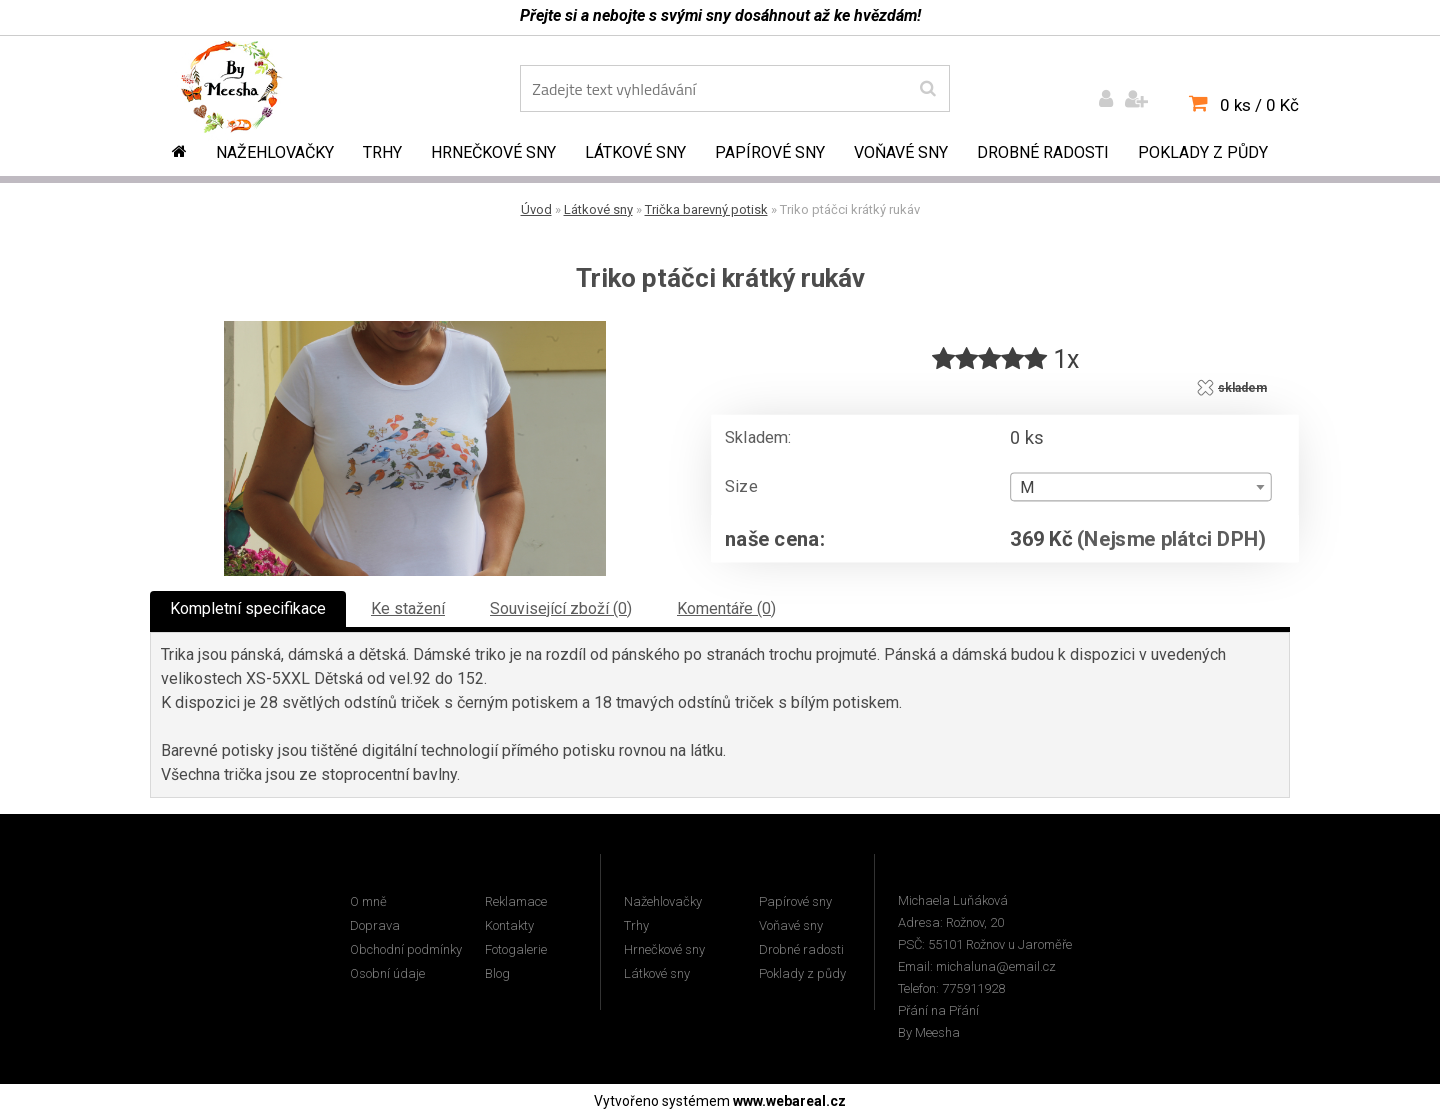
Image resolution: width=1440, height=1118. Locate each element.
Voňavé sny (901, 152)
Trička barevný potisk (706, 209)
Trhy (382, 152)
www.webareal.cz (789, 1101)
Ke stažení (408, 608)
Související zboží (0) (561, 608)
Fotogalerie (516, 949)
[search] (927, 89)
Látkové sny (635, 152)
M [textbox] (1027, 488)
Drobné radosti (1043, 152)
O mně (368, 901)
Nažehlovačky (275, 152)
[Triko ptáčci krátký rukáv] (415, 328)
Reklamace (516, 901)
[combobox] (1140, 487)
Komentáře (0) (726, 608)
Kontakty (509, 925)
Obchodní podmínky (406, 949)
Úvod (536, 209)
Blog (497, 973)
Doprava (375, 925)
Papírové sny (770, 152)
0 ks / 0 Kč (1259, 105)
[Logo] (245, 91)
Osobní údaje (387, 973)
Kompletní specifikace (248, 608)
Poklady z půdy (1203, 152)
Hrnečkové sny (493, 152)
